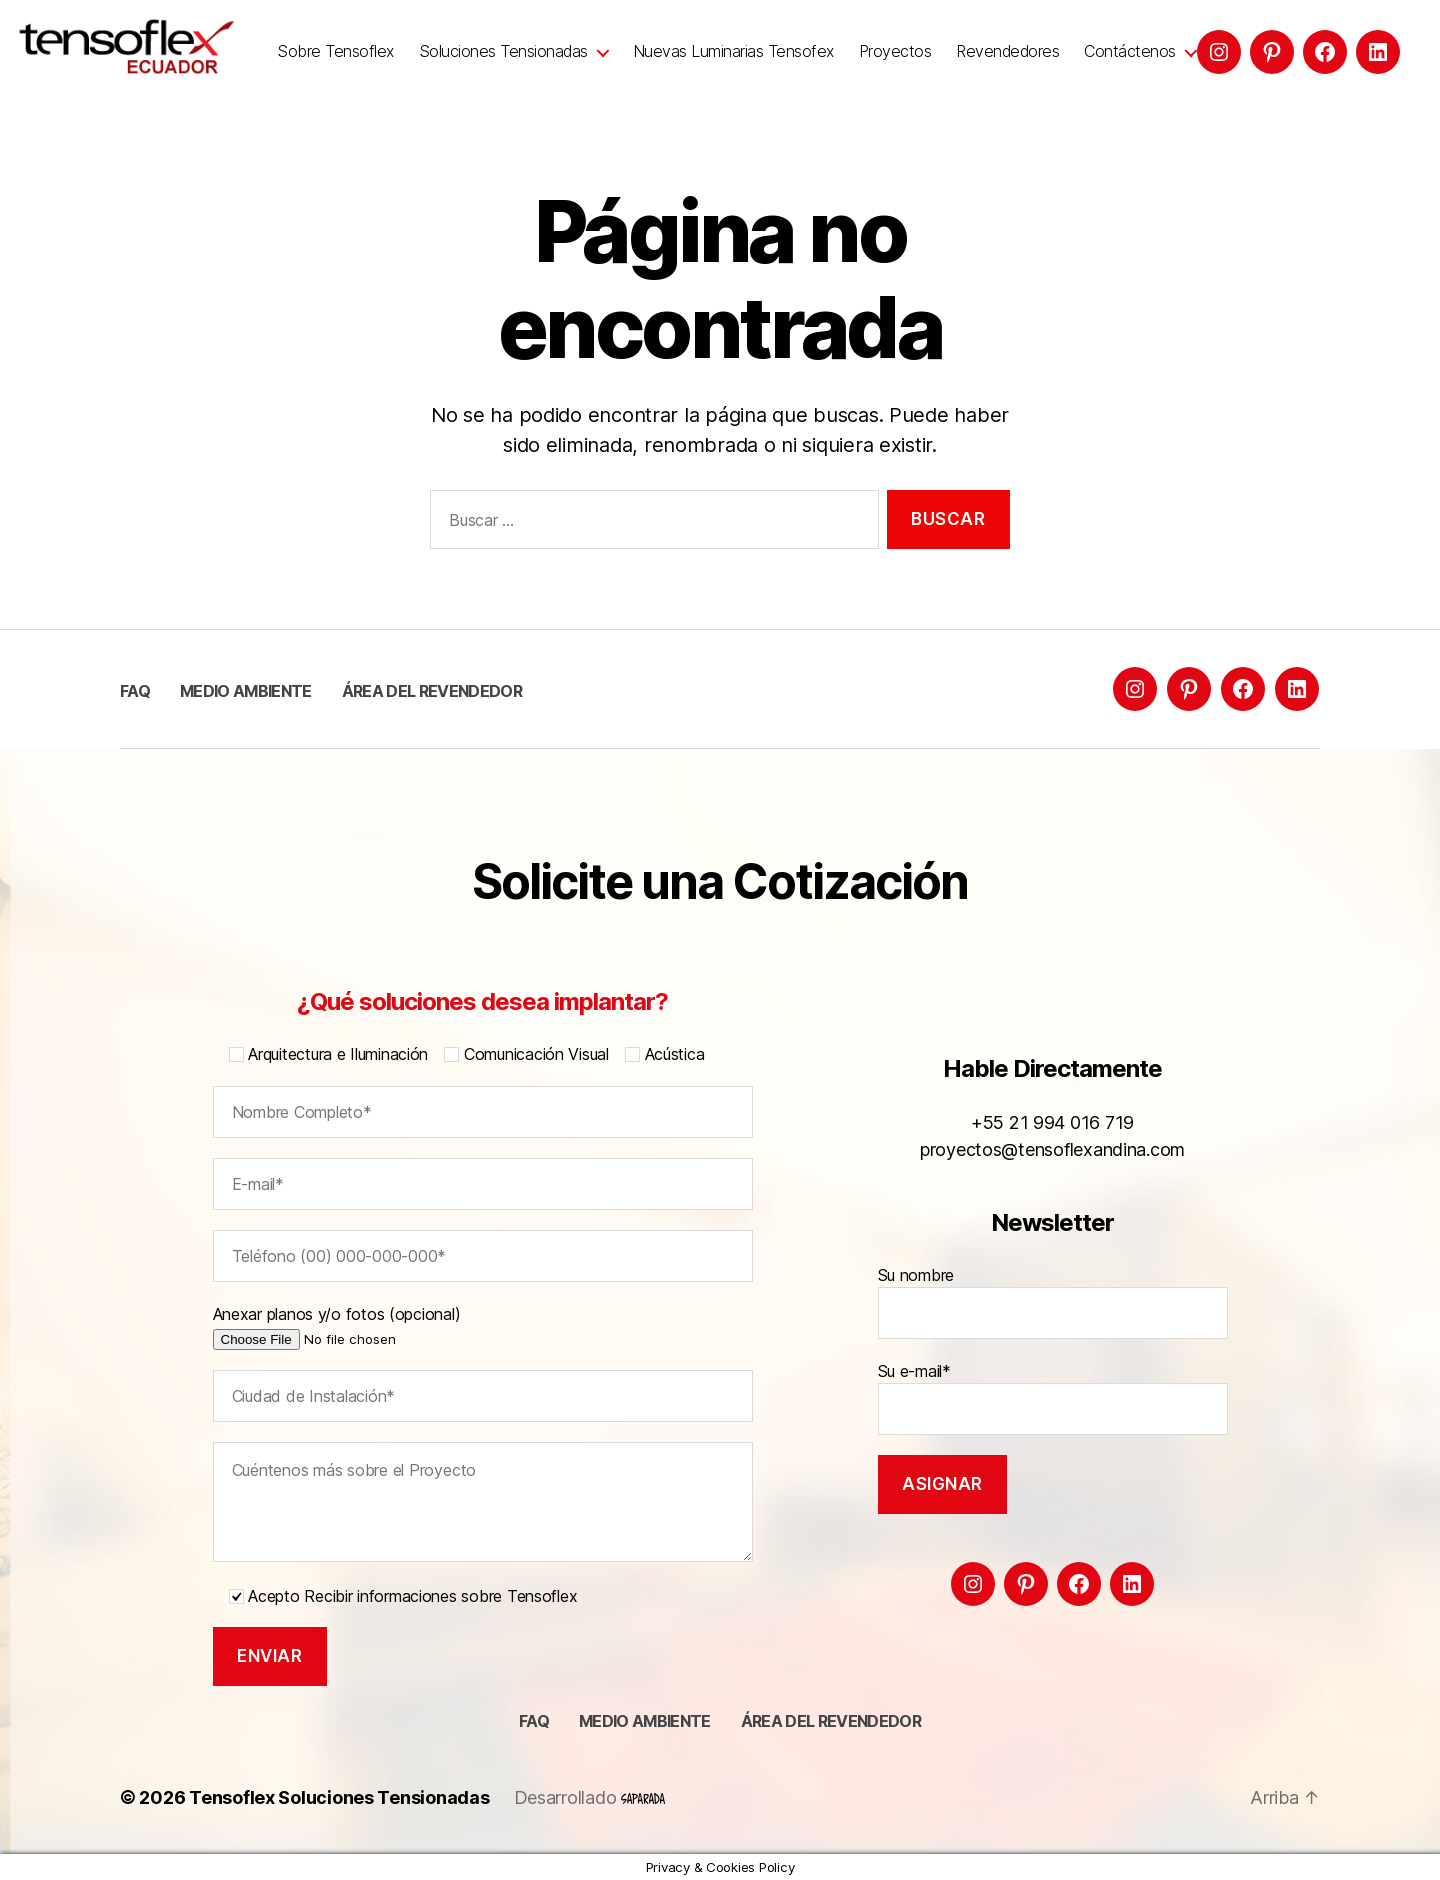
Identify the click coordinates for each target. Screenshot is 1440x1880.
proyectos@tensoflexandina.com (1052, 1149)
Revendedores (1007, 51)
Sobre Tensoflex (335, 51)
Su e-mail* (1053, 1398)
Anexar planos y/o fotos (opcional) (366, 1326)
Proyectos (895, 51)
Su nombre (1053, 1302)
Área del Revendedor (432, 691)
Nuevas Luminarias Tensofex (733, 51)
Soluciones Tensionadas (503, 51)
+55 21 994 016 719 (1052, 1122)
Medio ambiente (246, 691)
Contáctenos (1130, 51)
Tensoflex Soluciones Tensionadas (339, 1797)
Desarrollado (590, 1797)
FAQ (135, 691)
